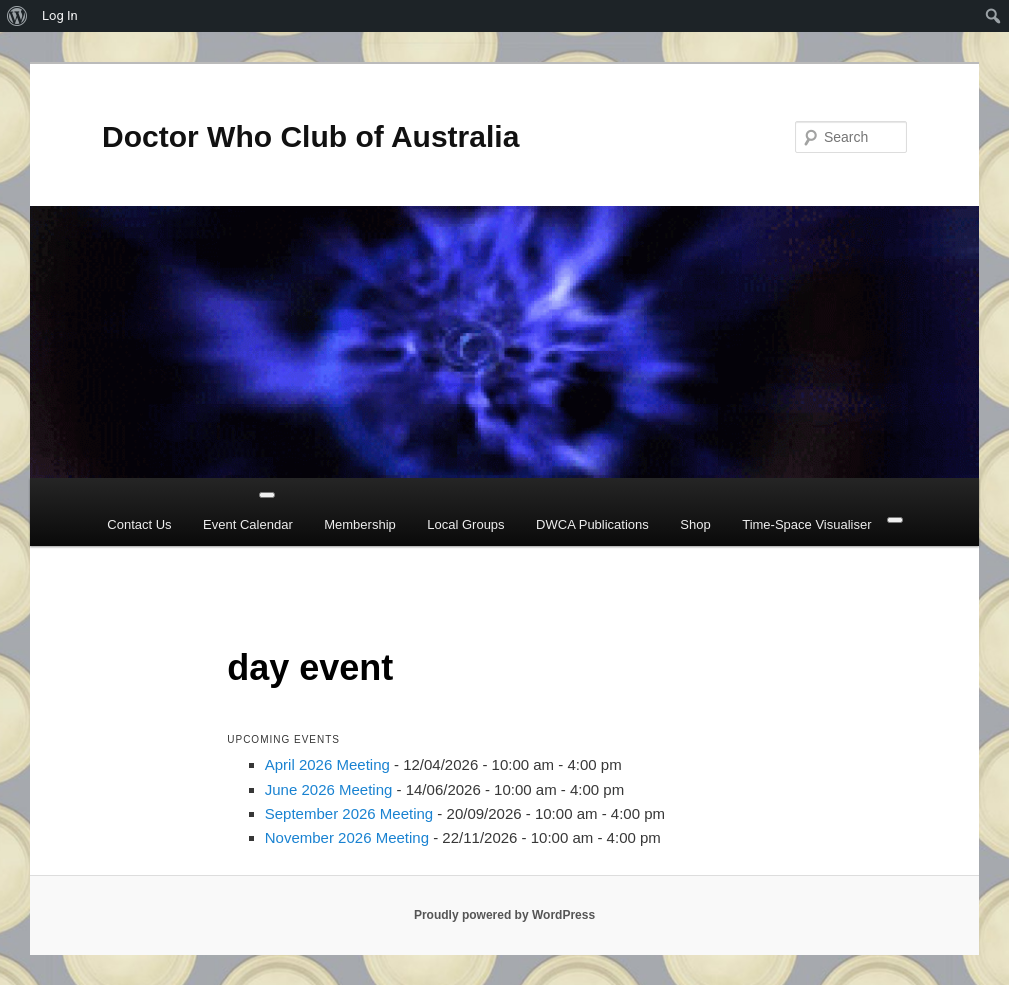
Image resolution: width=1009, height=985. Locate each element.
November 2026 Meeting (347, 837)
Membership (360, 524)
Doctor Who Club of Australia (310, 136)
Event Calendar (248, 524)
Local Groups (465, 524)
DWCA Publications (592, 524)
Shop (695, 524)
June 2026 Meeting (329, 789)
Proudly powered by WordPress (504, 915)
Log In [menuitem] (60, 15)
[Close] (895, 520)
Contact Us (139, 524)
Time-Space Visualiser (806, 524)
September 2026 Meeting (349, 813)
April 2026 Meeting (327, 764)
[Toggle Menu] (267, 495)
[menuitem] (17, 16)
